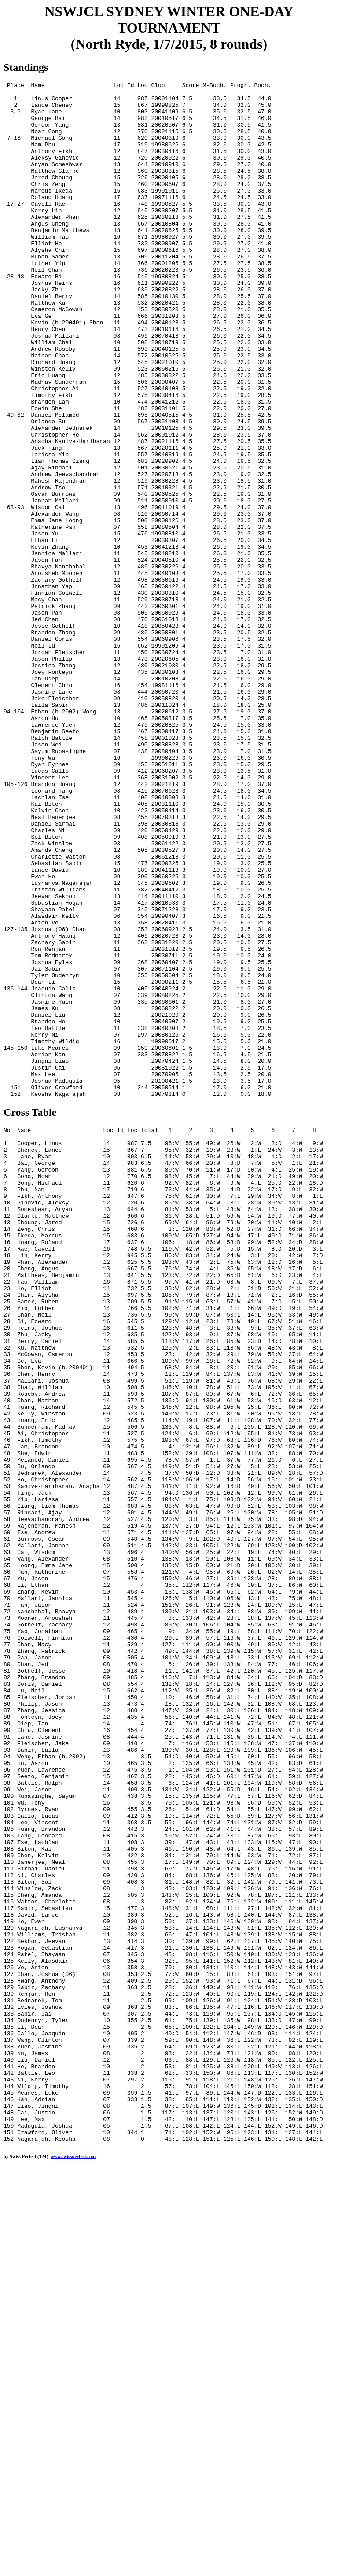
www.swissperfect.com (73, 2562)
